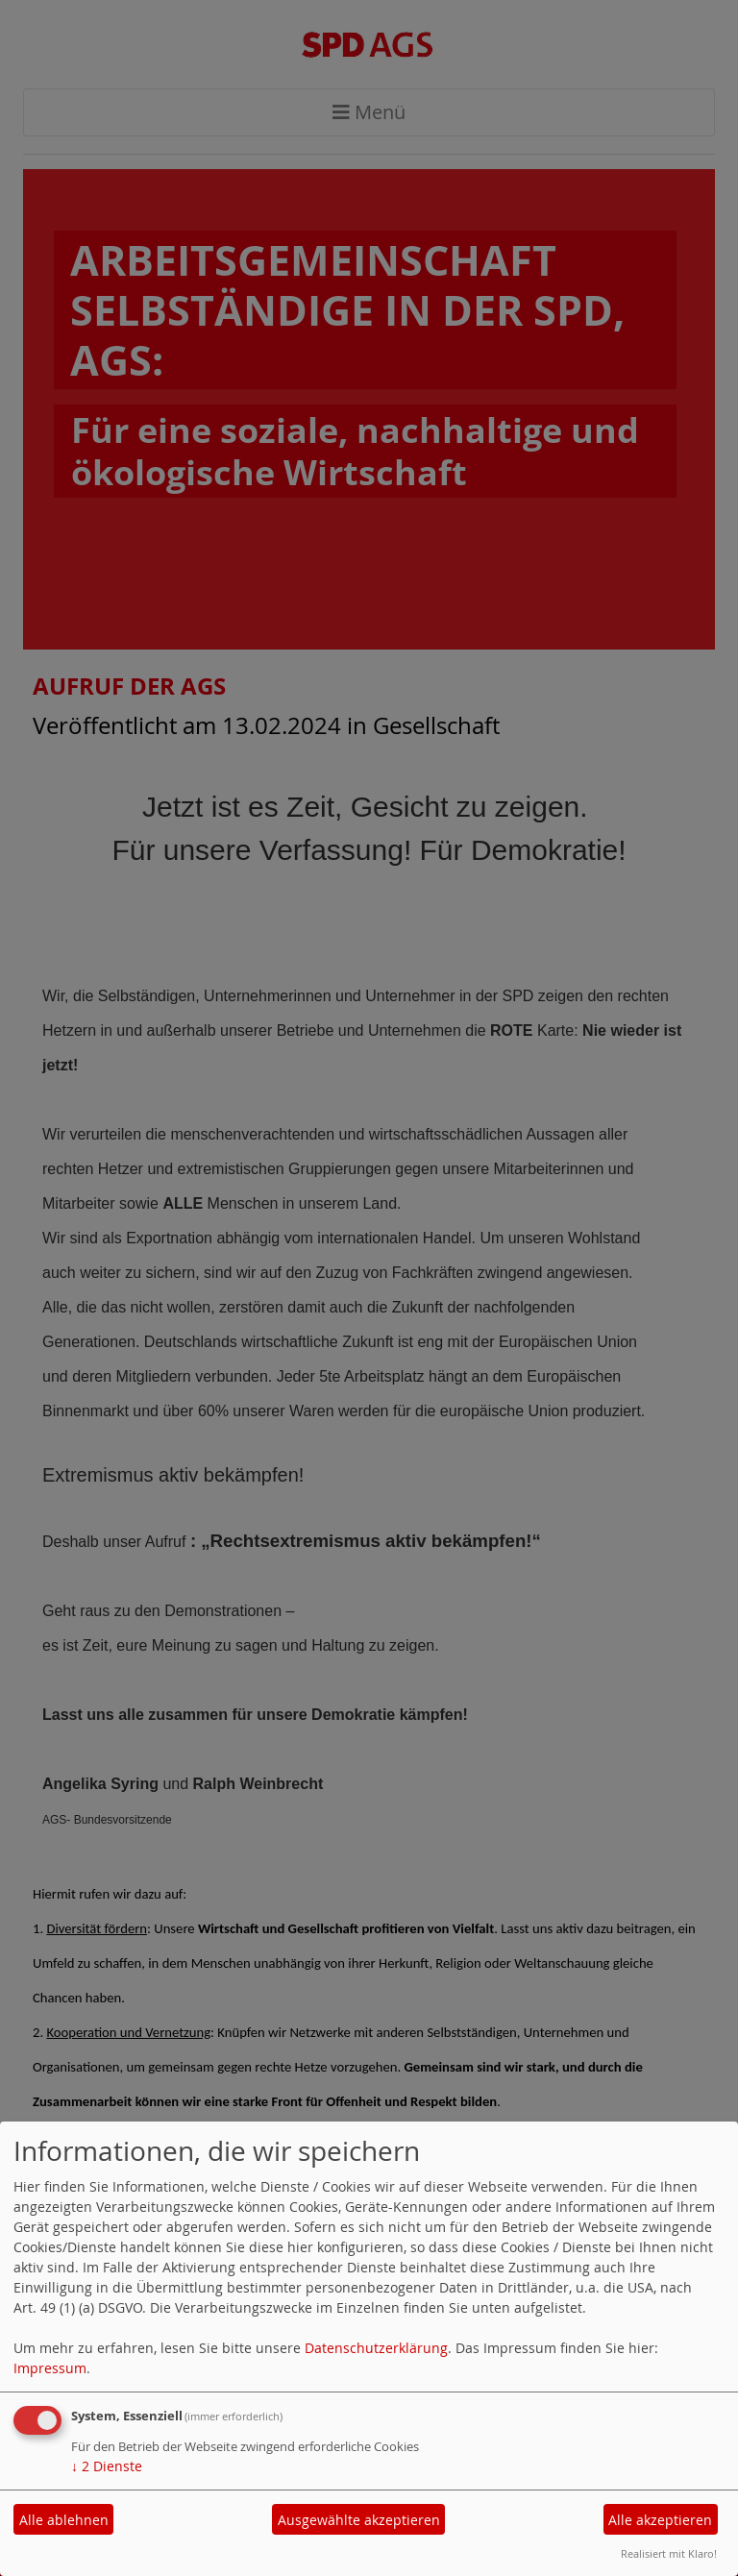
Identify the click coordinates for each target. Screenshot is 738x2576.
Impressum (49, 2368)
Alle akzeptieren (660, 2520)
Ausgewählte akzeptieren (359, 2520)
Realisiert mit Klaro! (669, 2553)
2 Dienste (106, 2466)
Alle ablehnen (64, 2520)
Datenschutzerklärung (376, 2348)
